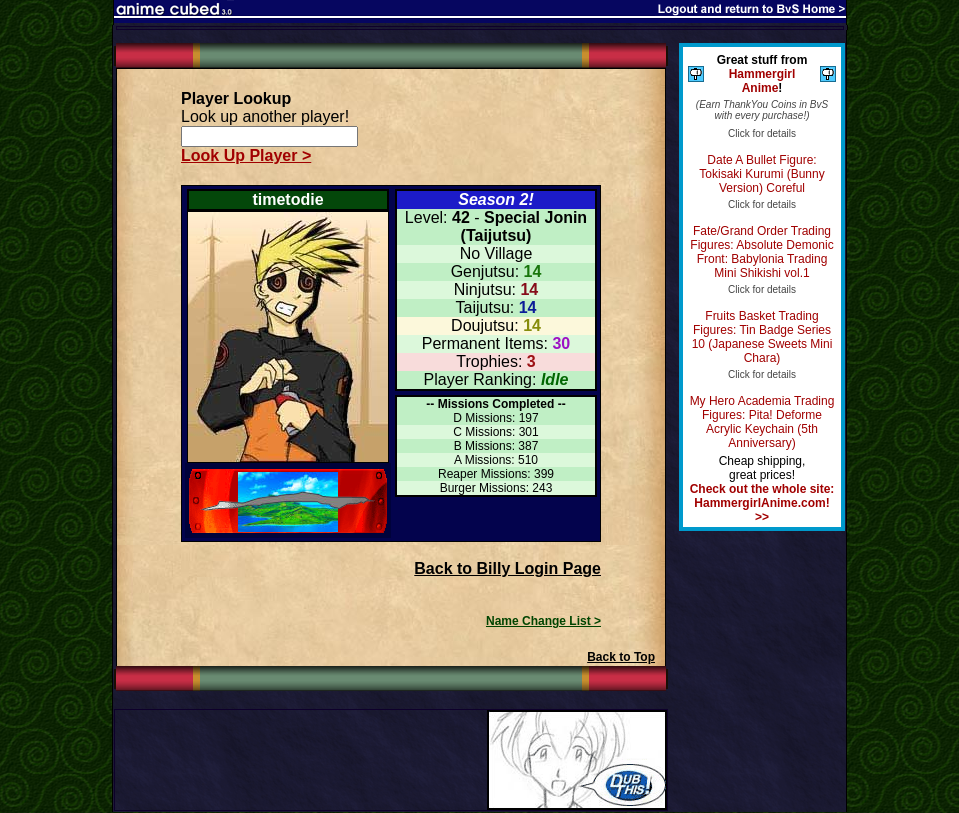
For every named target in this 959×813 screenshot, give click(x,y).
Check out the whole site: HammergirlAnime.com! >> (762, 503)
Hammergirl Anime (762, 81)
